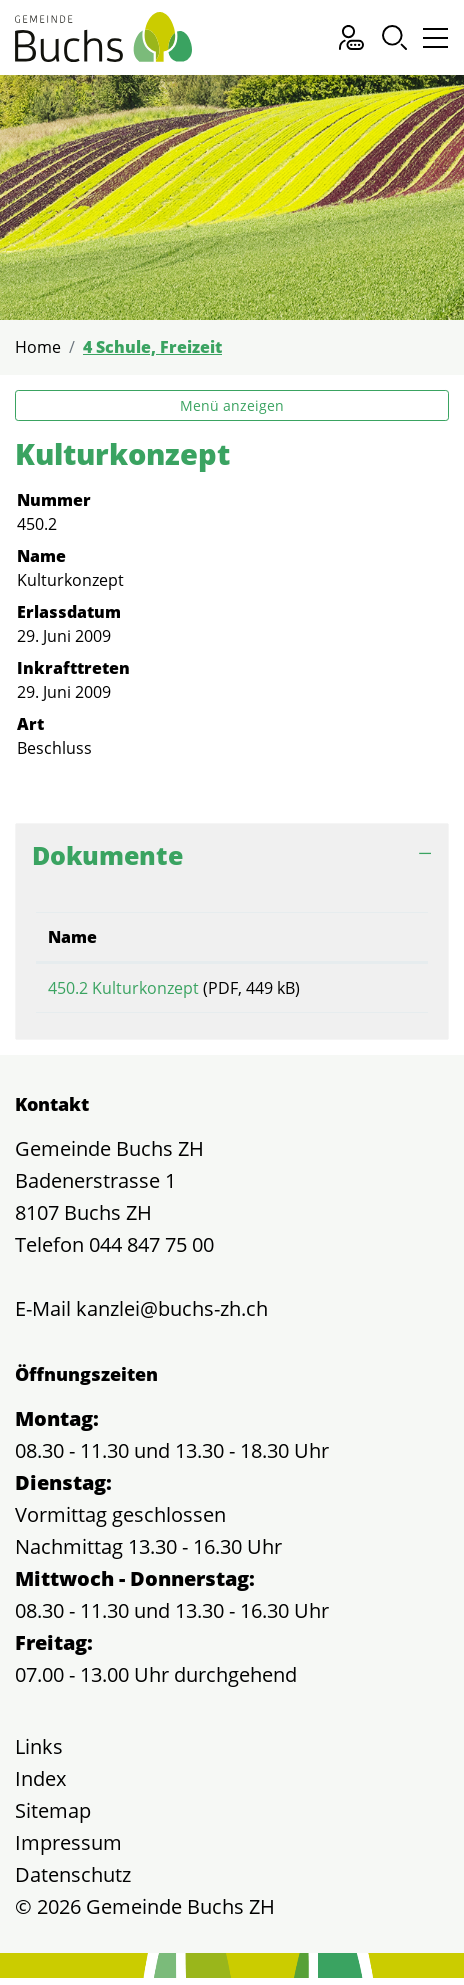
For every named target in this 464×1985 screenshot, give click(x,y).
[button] (394, 37)
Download (373, 991)
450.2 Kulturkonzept (123, 988)
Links (39, 1753)
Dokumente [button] (107, 855)
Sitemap (53, 1817)
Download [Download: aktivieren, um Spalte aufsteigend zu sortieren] (371, 937)
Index (40, 1785)
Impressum (68, 1849)
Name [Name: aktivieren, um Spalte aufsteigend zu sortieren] (72, 937)
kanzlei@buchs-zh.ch (172, 1315)
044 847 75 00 (151, 1251)
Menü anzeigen (232, 405)
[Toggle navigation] (432, 42)
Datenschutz (73, 1881)
